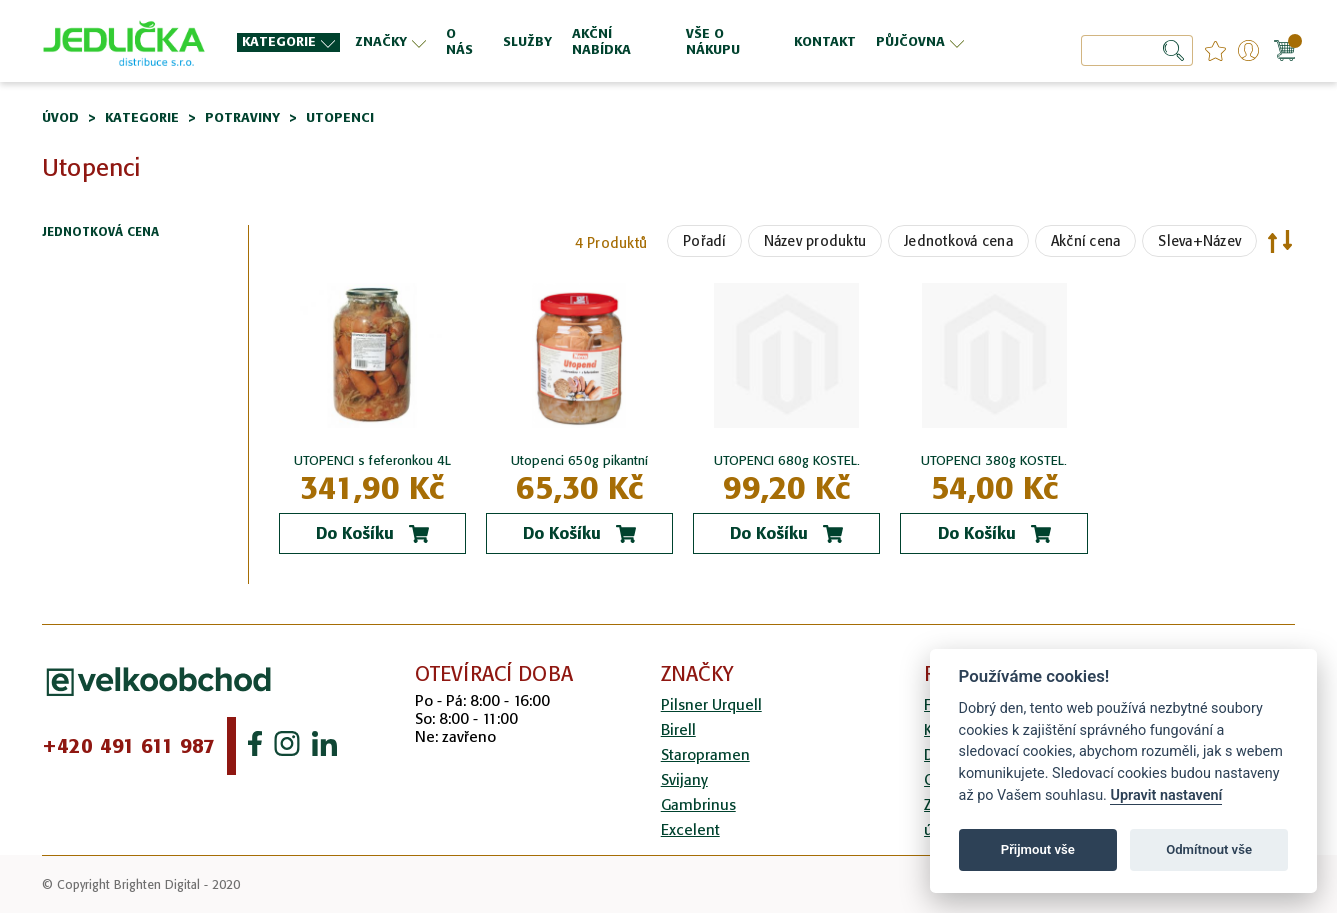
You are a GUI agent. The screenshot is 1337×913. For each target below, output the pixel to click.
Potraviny (242, 117)
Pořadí (704, 241)
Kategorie (142, 117)
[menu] (603, 41)
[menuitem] (288, 42)
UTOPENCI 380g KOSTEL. (994, 460)
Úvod (60, 117)
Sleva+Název (1199, 241)
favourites (1215, 50)
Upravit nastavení (1166, 795)
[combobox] (1137, 50)
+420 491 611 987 (128, 746)
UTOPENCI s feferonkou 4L (372, 460)
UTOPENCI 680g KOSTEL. (787, 460)
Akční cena (1086, 241)
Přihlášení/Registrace (1248, 50)
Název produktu (815, 241)
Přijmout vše (1038, 849)
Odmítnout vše (1209, 849)
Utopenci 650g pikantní (579, 460)
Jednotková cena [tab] (100, 232)
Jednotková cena (958, 241)
